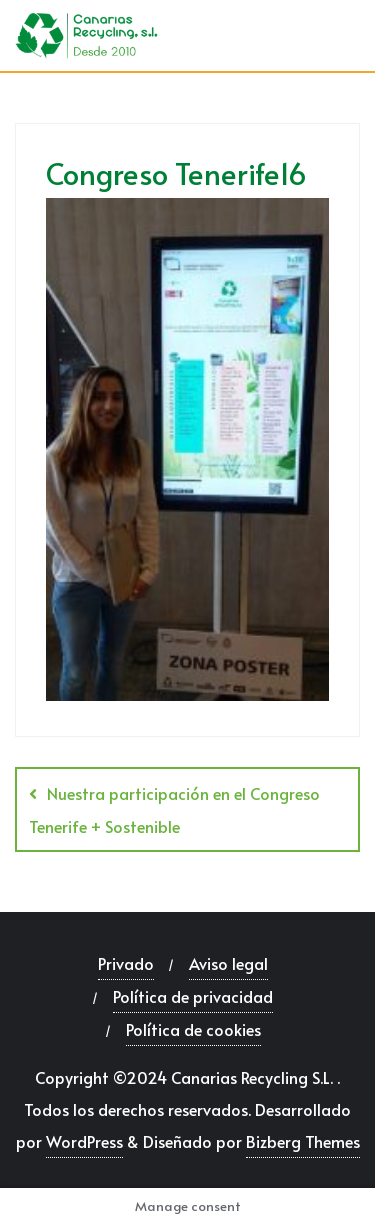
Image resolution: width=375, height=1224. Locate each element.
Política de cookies (193, 1029)
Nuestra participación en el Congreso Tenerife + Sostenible (174, 809)
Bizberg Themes (303, 1141)
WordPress (84, 1141)
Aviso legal (228, 963)
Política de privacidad (193, 996)
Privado (126, 963)
